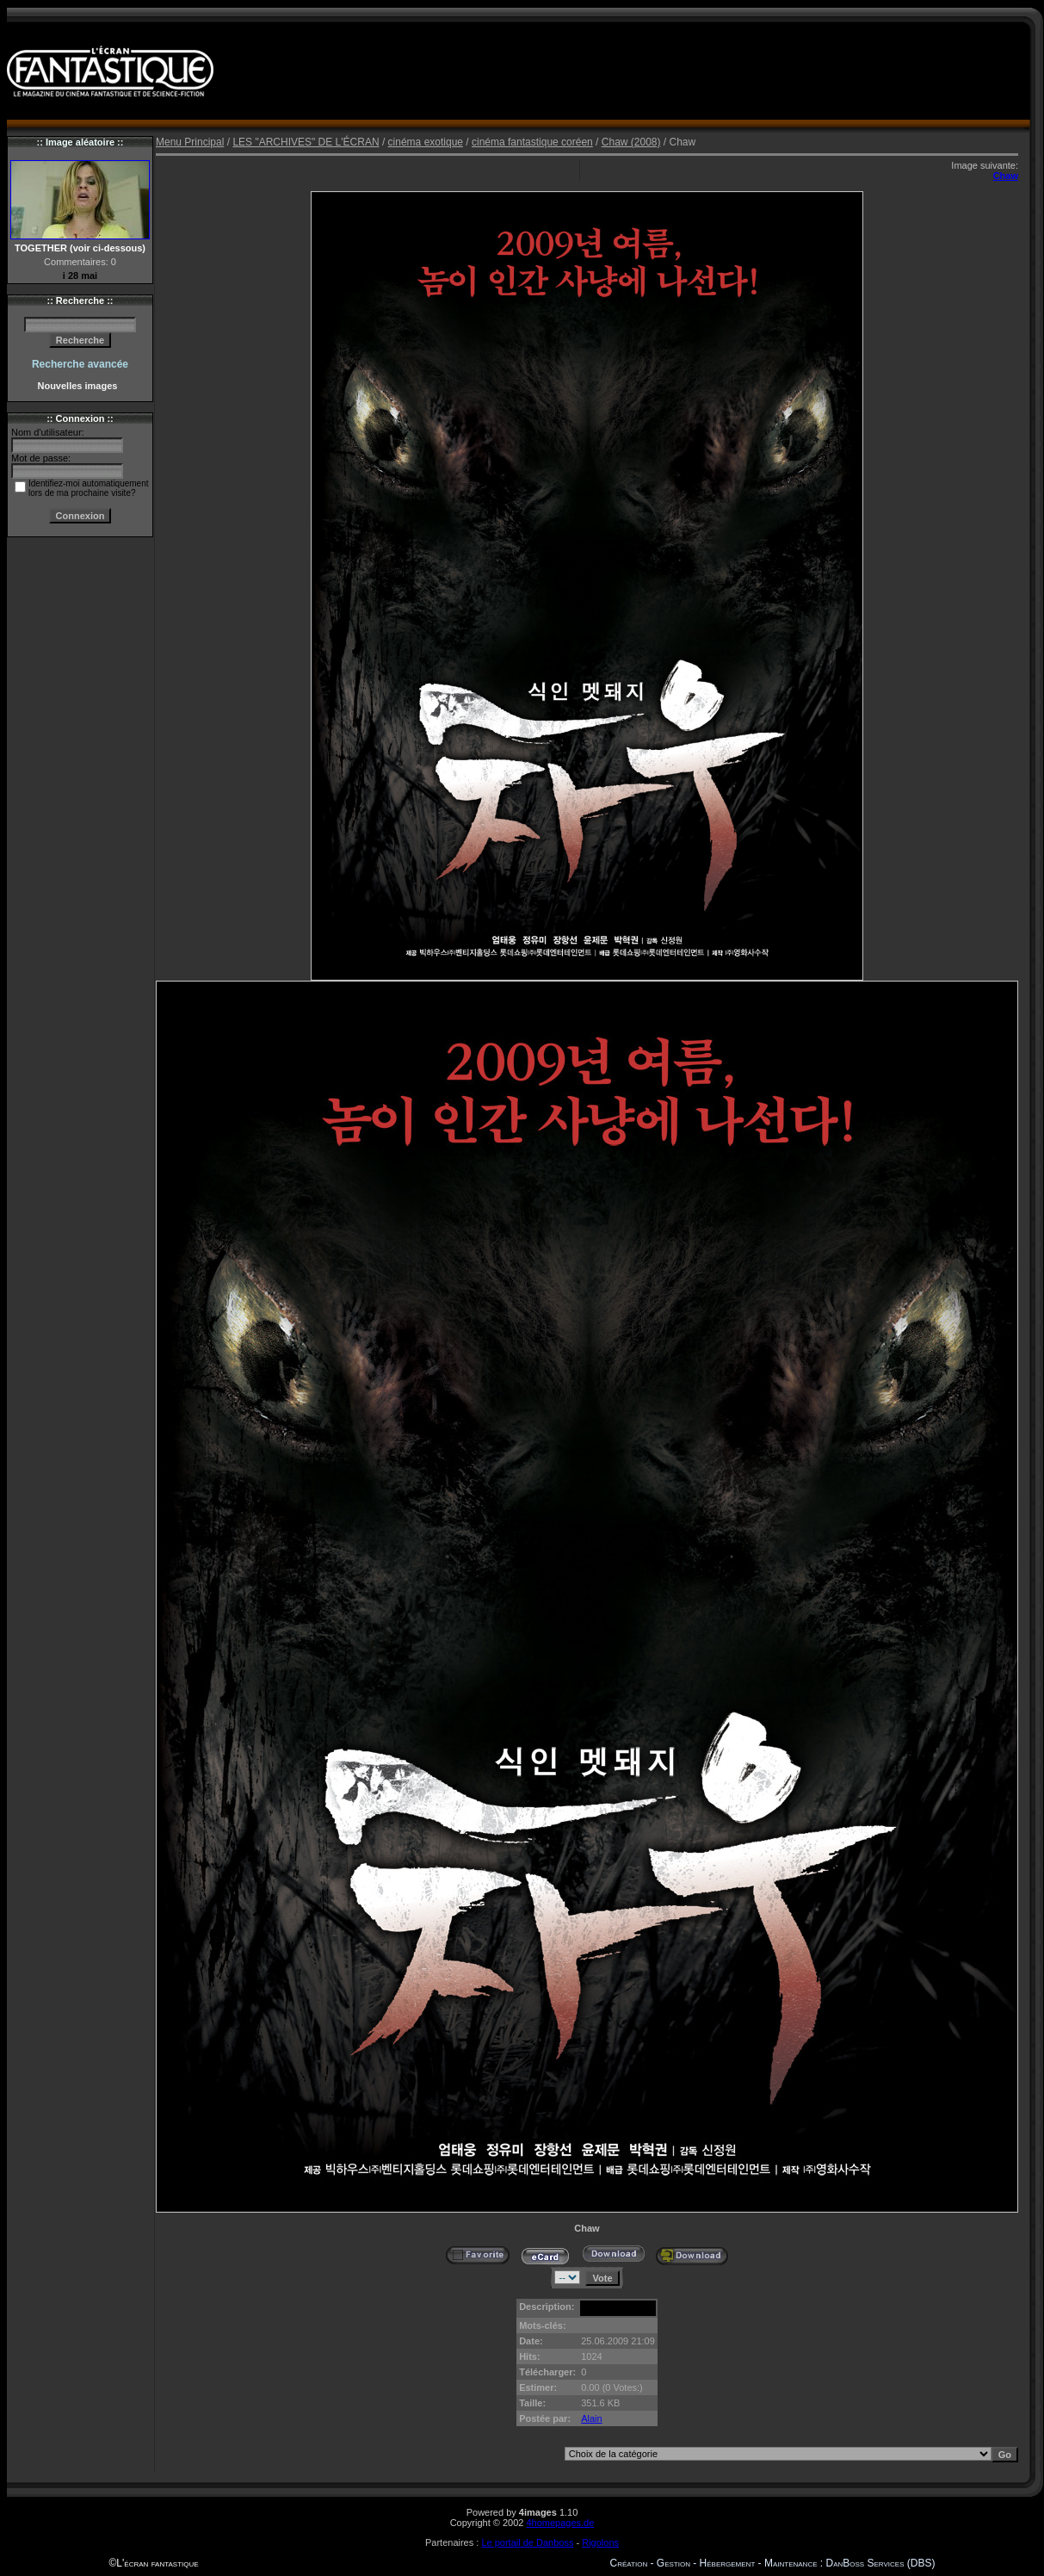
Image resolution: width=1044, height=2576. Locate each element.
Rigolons (600, 2542)
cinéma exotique (425, 142)
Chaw (1005, 175)
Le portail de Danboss (527, 2542)
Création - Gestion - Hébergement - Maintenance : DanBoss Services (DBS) (773, 2563)
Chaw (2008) (631, 142)
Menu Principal (190, 142)
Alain (591, 2418)
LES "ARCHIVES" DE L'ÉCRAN (305, 142)
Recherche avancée (80, 364)
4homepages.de (560, 2522)
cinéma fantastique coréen (532, 142)
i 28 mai (80, 275)
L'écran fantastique (157, 2563)
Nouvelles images (79, 386)
